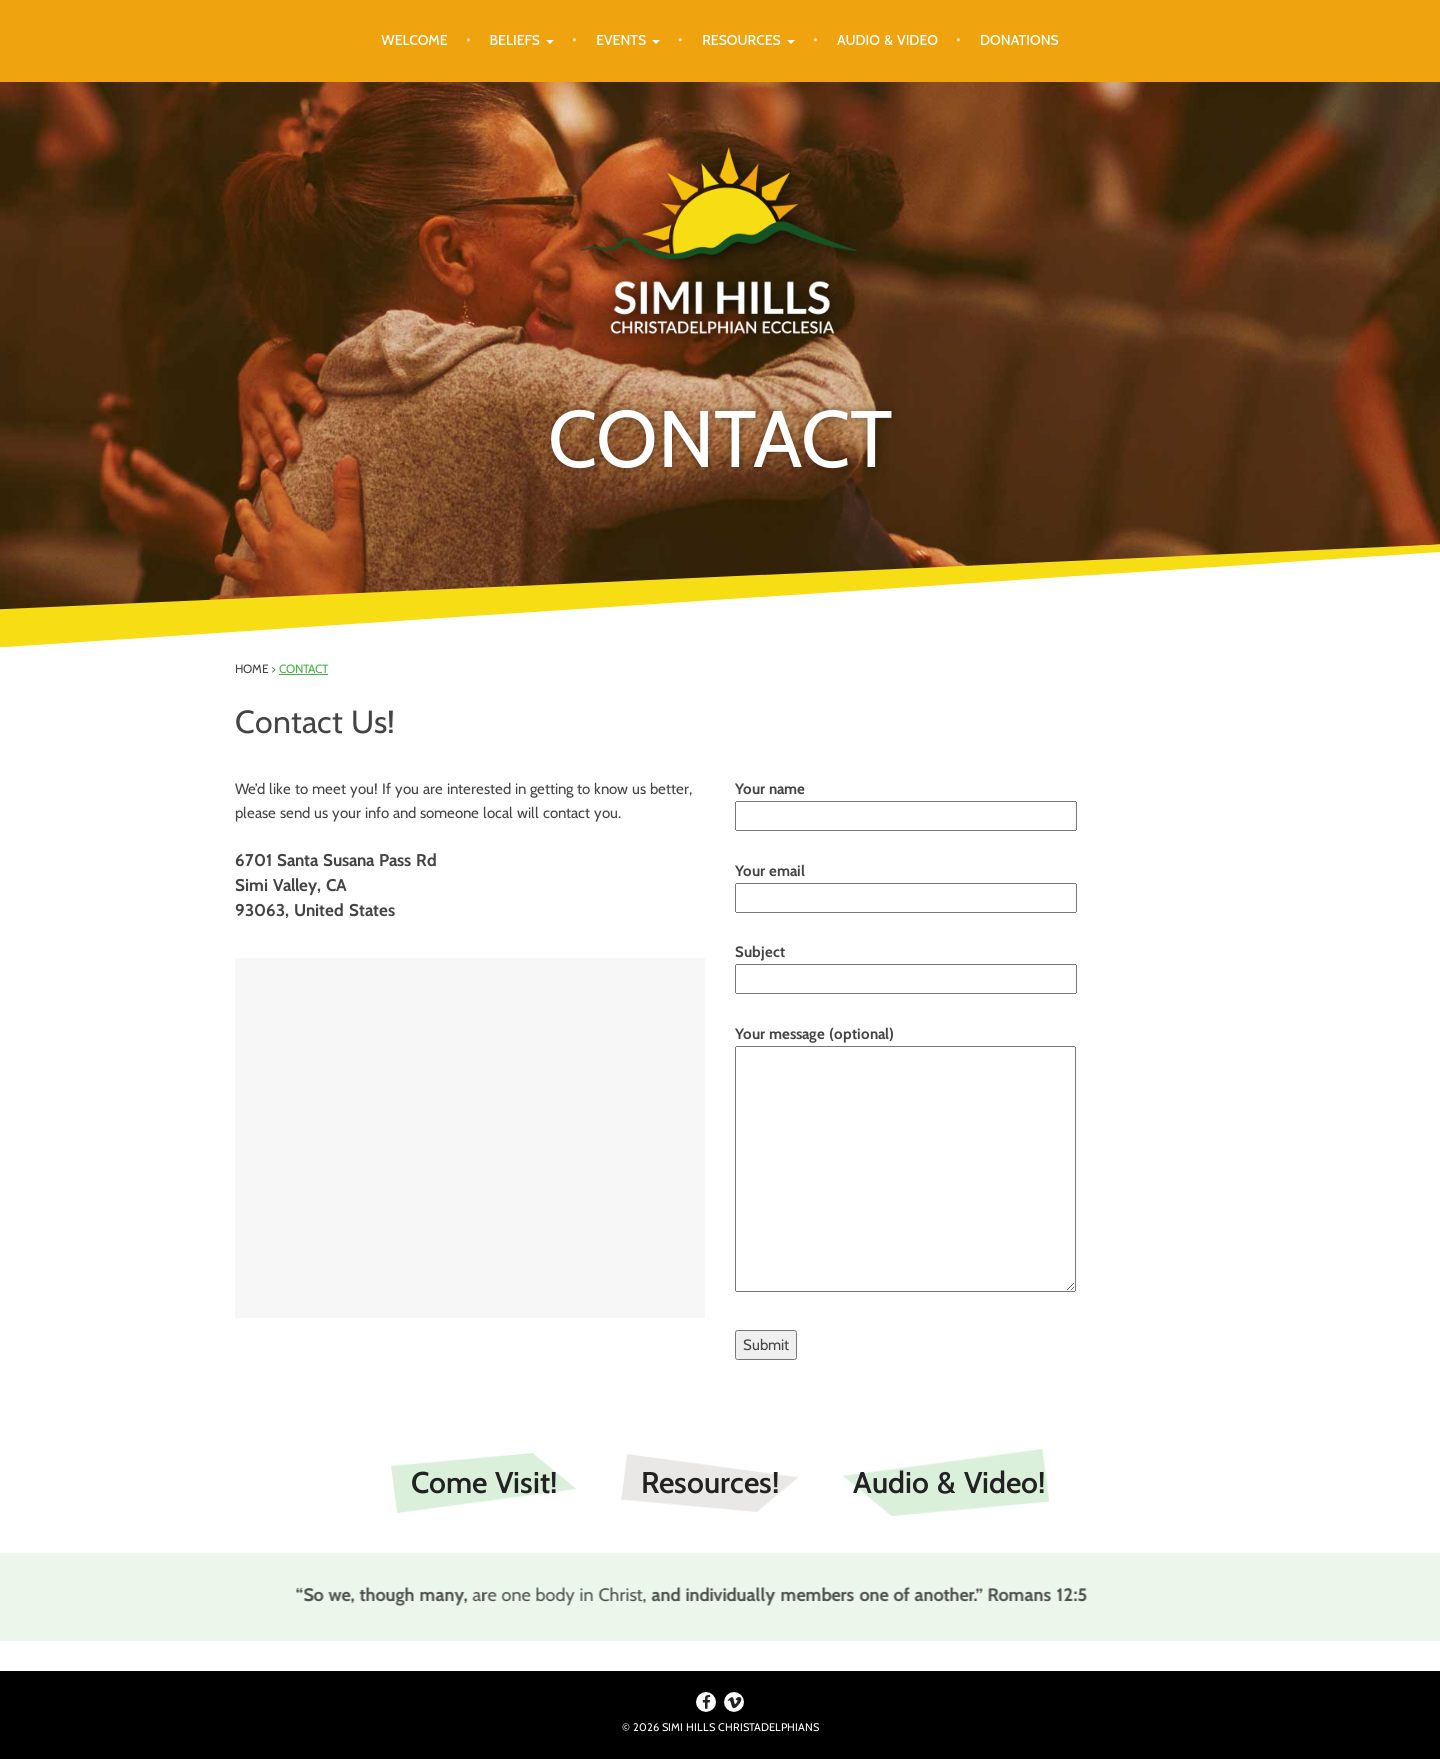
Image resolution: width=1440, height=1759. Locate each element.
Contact (303, 668)
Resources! (710, 1482)
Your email (906, 884)
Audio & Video (887, 40)
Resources (748, 40)
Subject (906, 965)
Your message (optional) (905, 1160)
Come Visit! (484, 1482)
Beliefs (522, 40)
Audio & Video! (949, 1482)
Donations (1019, 40)
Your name (906, 802)
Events (628, 40)
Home (252, 668)
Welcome (414, 40)
